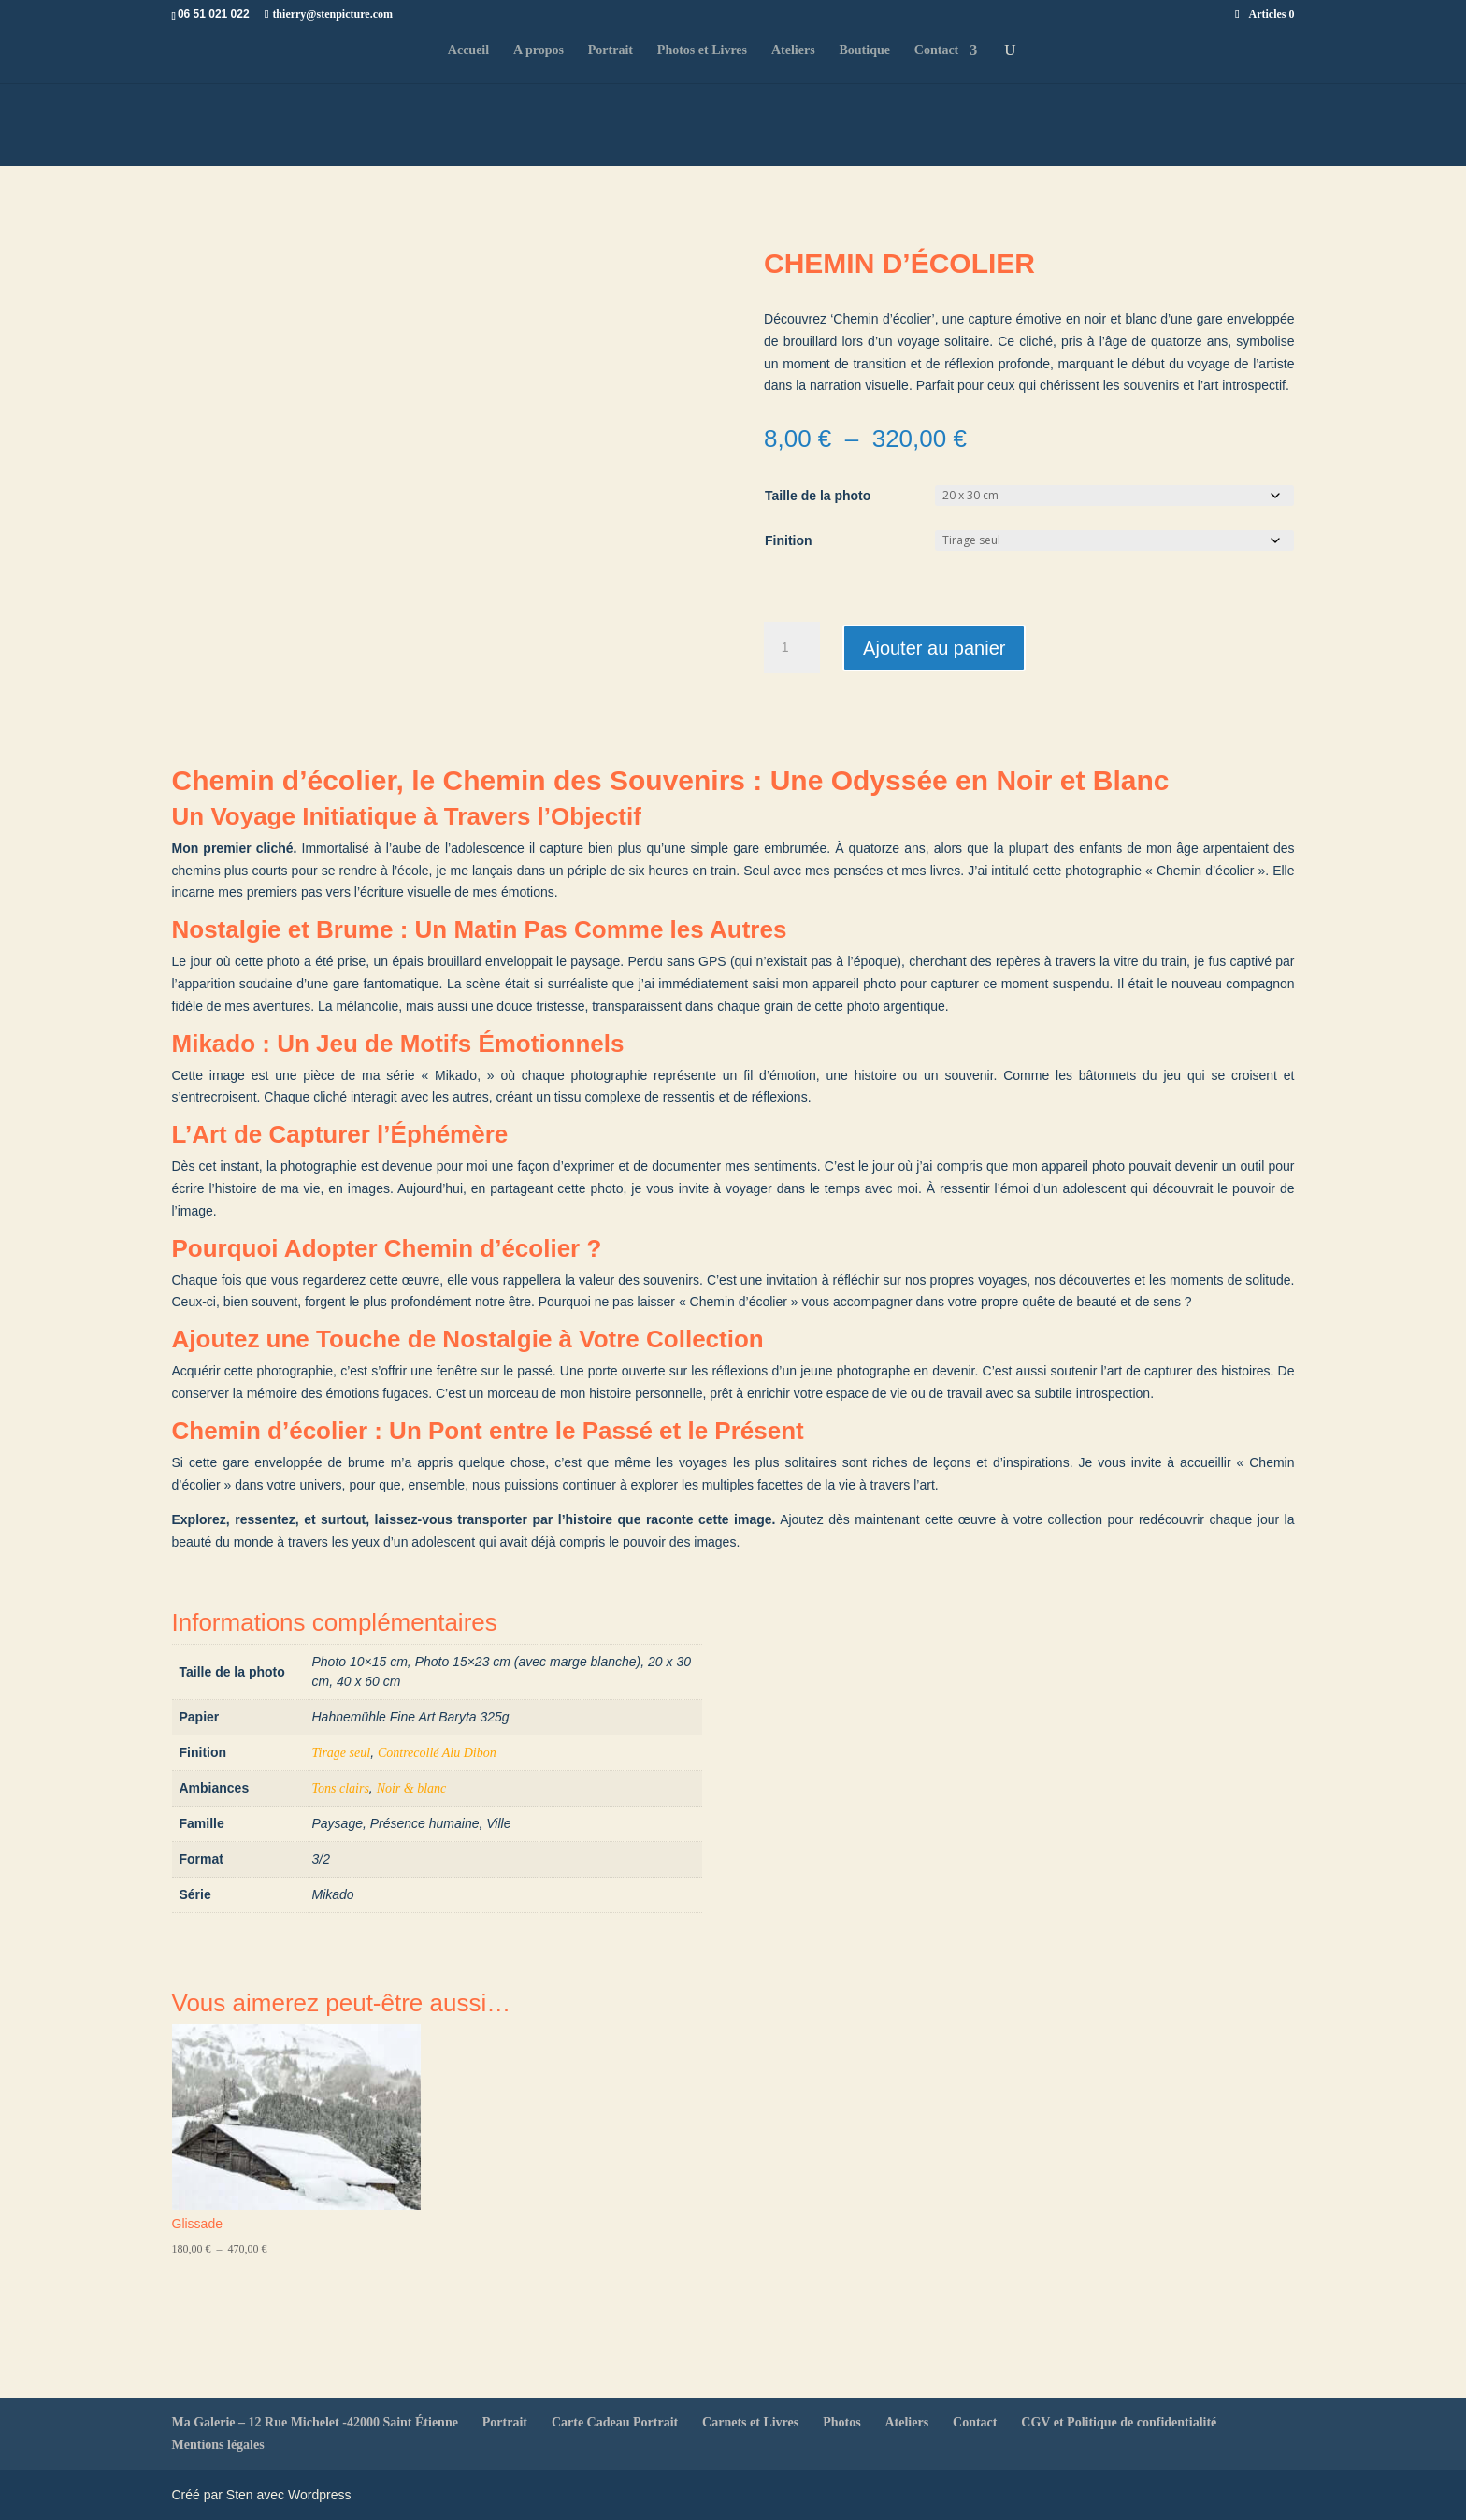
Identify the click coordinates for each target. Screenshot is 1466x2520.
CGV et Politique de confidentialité (1118, 2422)
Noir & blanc (412, 1788)
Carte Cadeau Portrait (615, 2422)
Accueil (468, 50)
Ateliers (793, 50)
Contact (936, 50)
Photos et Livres (702, 50)
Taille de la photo (817, 495)
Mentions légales (218, 2445)
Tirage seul (341, 1753)
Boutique (864, 50)
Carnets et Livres (750, 2422)
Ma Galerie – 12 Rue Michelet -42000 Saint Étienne (315, 2422)
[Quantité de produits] (792, 648)
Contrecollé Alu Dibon (437, 1753)
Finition (788, 540)
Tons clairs (340, 1788)
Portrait (610, 50)
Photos (841, 2422)
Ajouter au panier (934, 648)
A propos (538, 50)
